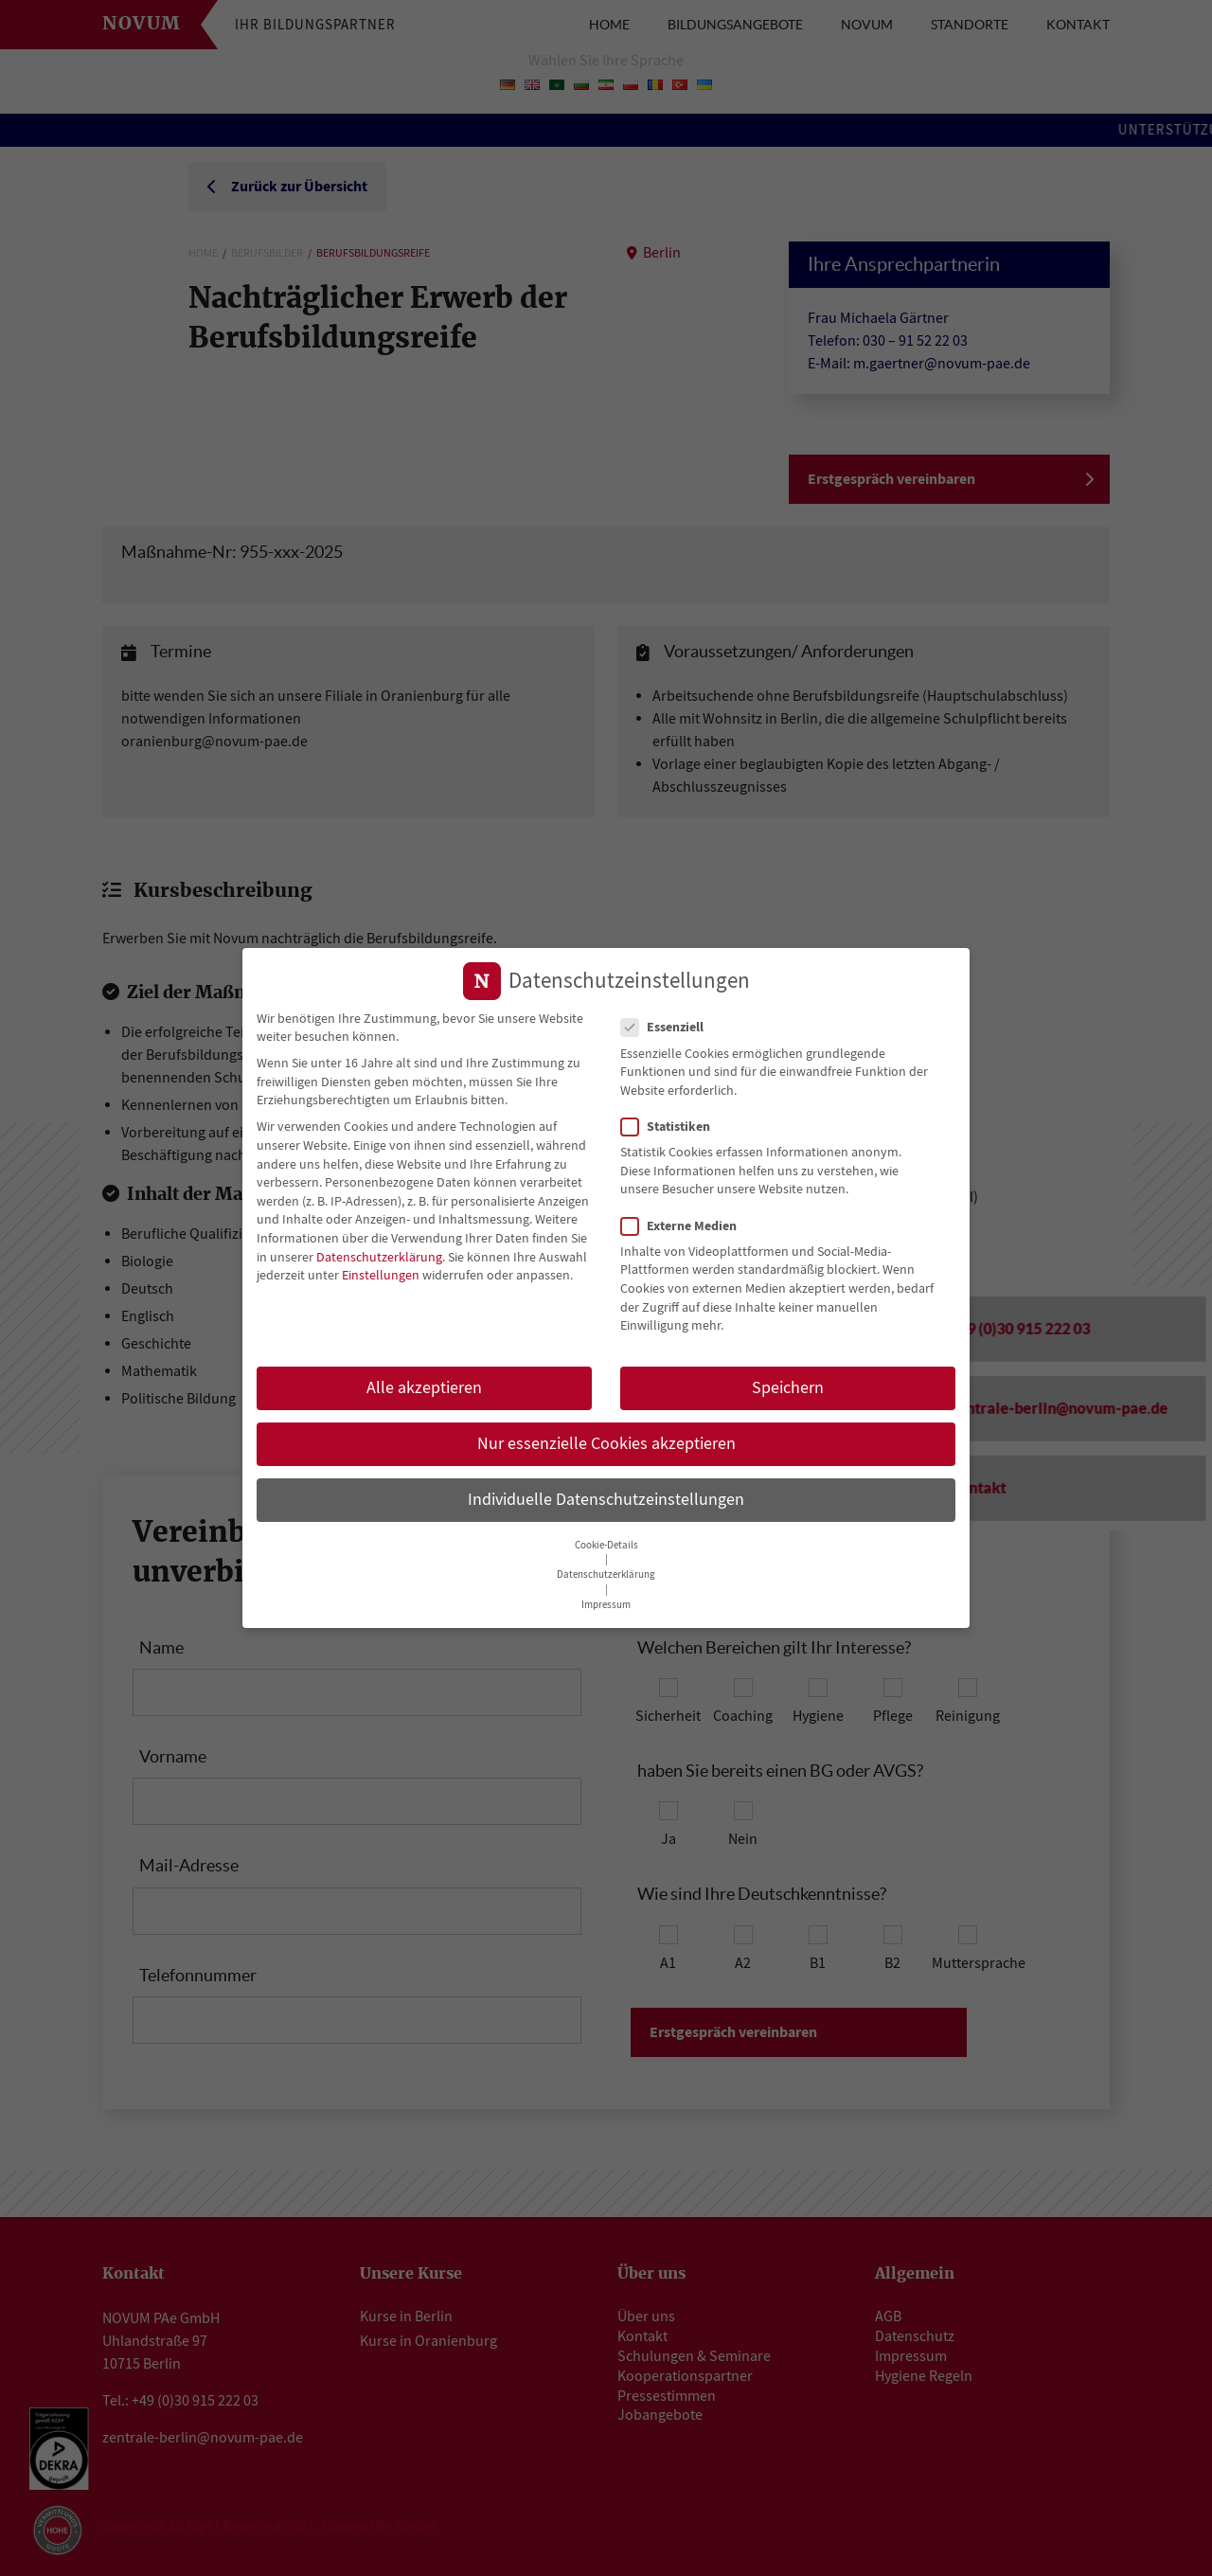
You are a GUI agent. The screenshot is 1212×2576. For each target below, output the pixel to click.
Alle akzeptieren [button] (424, 1381)
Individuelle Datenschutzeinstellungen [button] (606, 1494)
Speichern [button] (788, 1381)
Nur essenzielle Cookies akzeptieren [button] (606, 1437)
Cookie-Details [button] (606, 1539)
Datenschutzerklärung (379, 1251)
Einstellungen (380, 1270)
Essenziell (668, 1022)
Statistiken (671, 1121)
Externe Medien (684, 1220)
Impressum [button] (606, 1599)
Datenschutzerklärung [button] (606, 1569)
